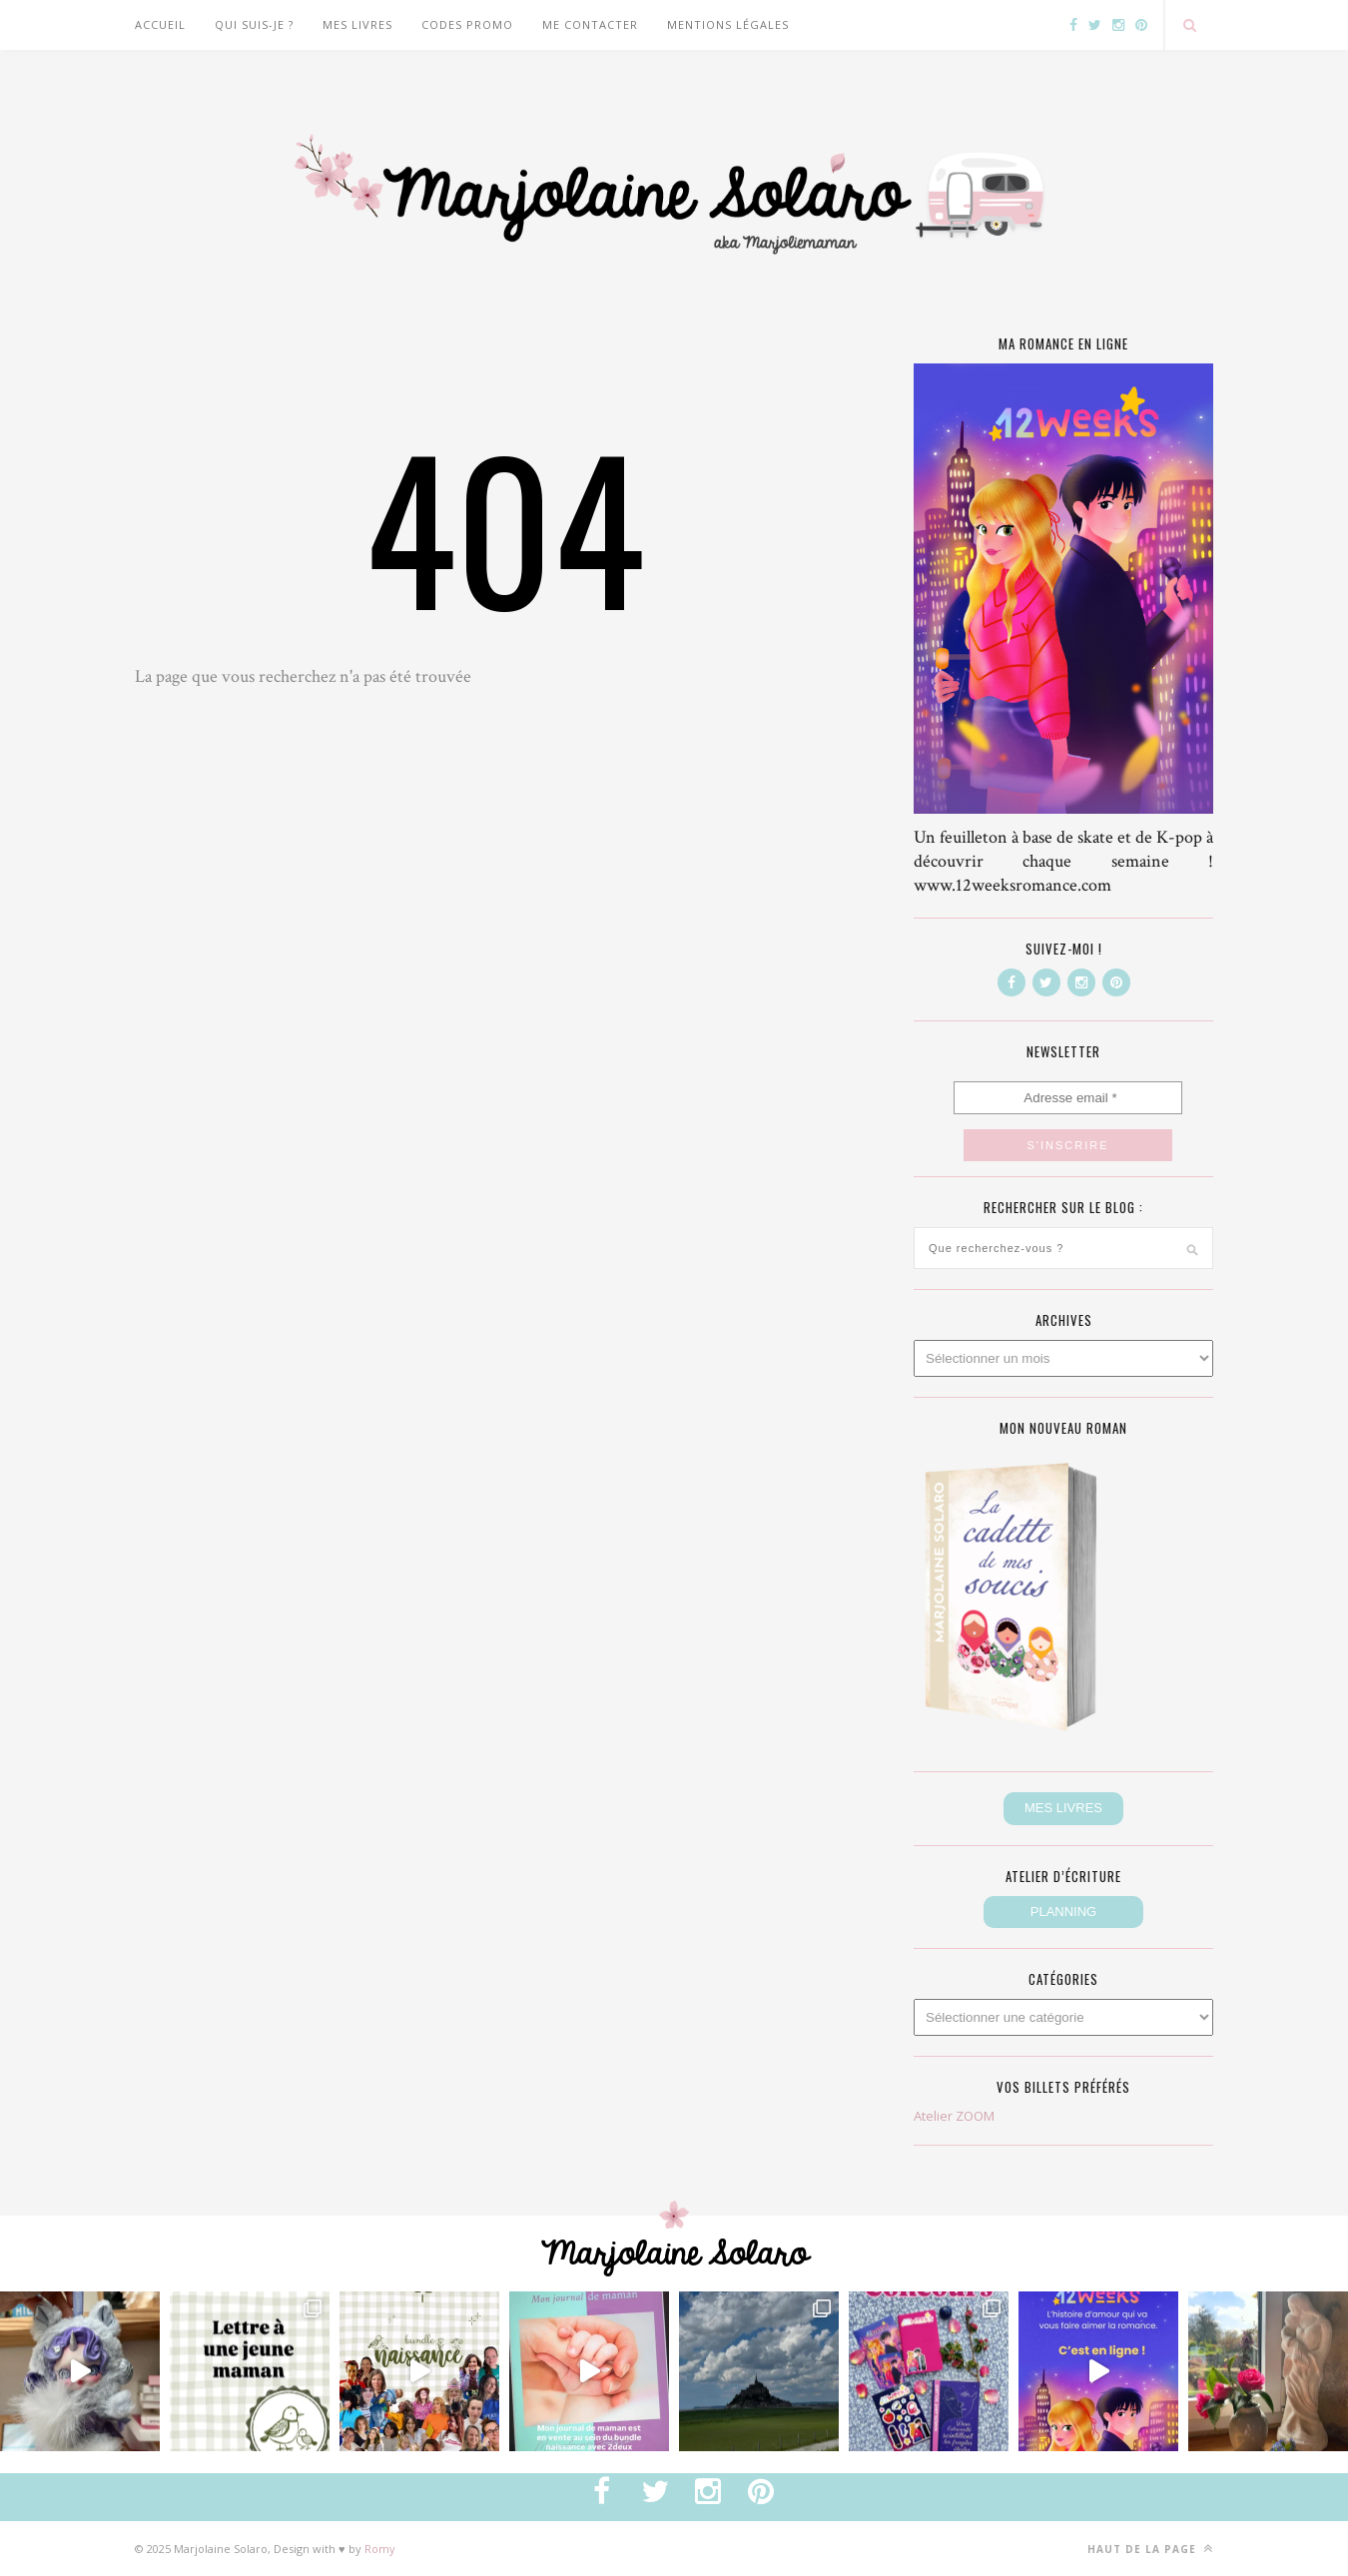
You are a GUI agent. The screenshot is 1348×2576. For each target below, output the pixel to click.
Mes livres (357, 24)
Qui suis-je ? (254, 24)
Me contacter (590, 24)
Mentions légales (728, 24)
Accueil (160, 24)
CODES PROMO (467, 24)
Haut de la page (1150, 2548)
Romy (379, 2548)
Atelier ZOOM (954, 2116)
